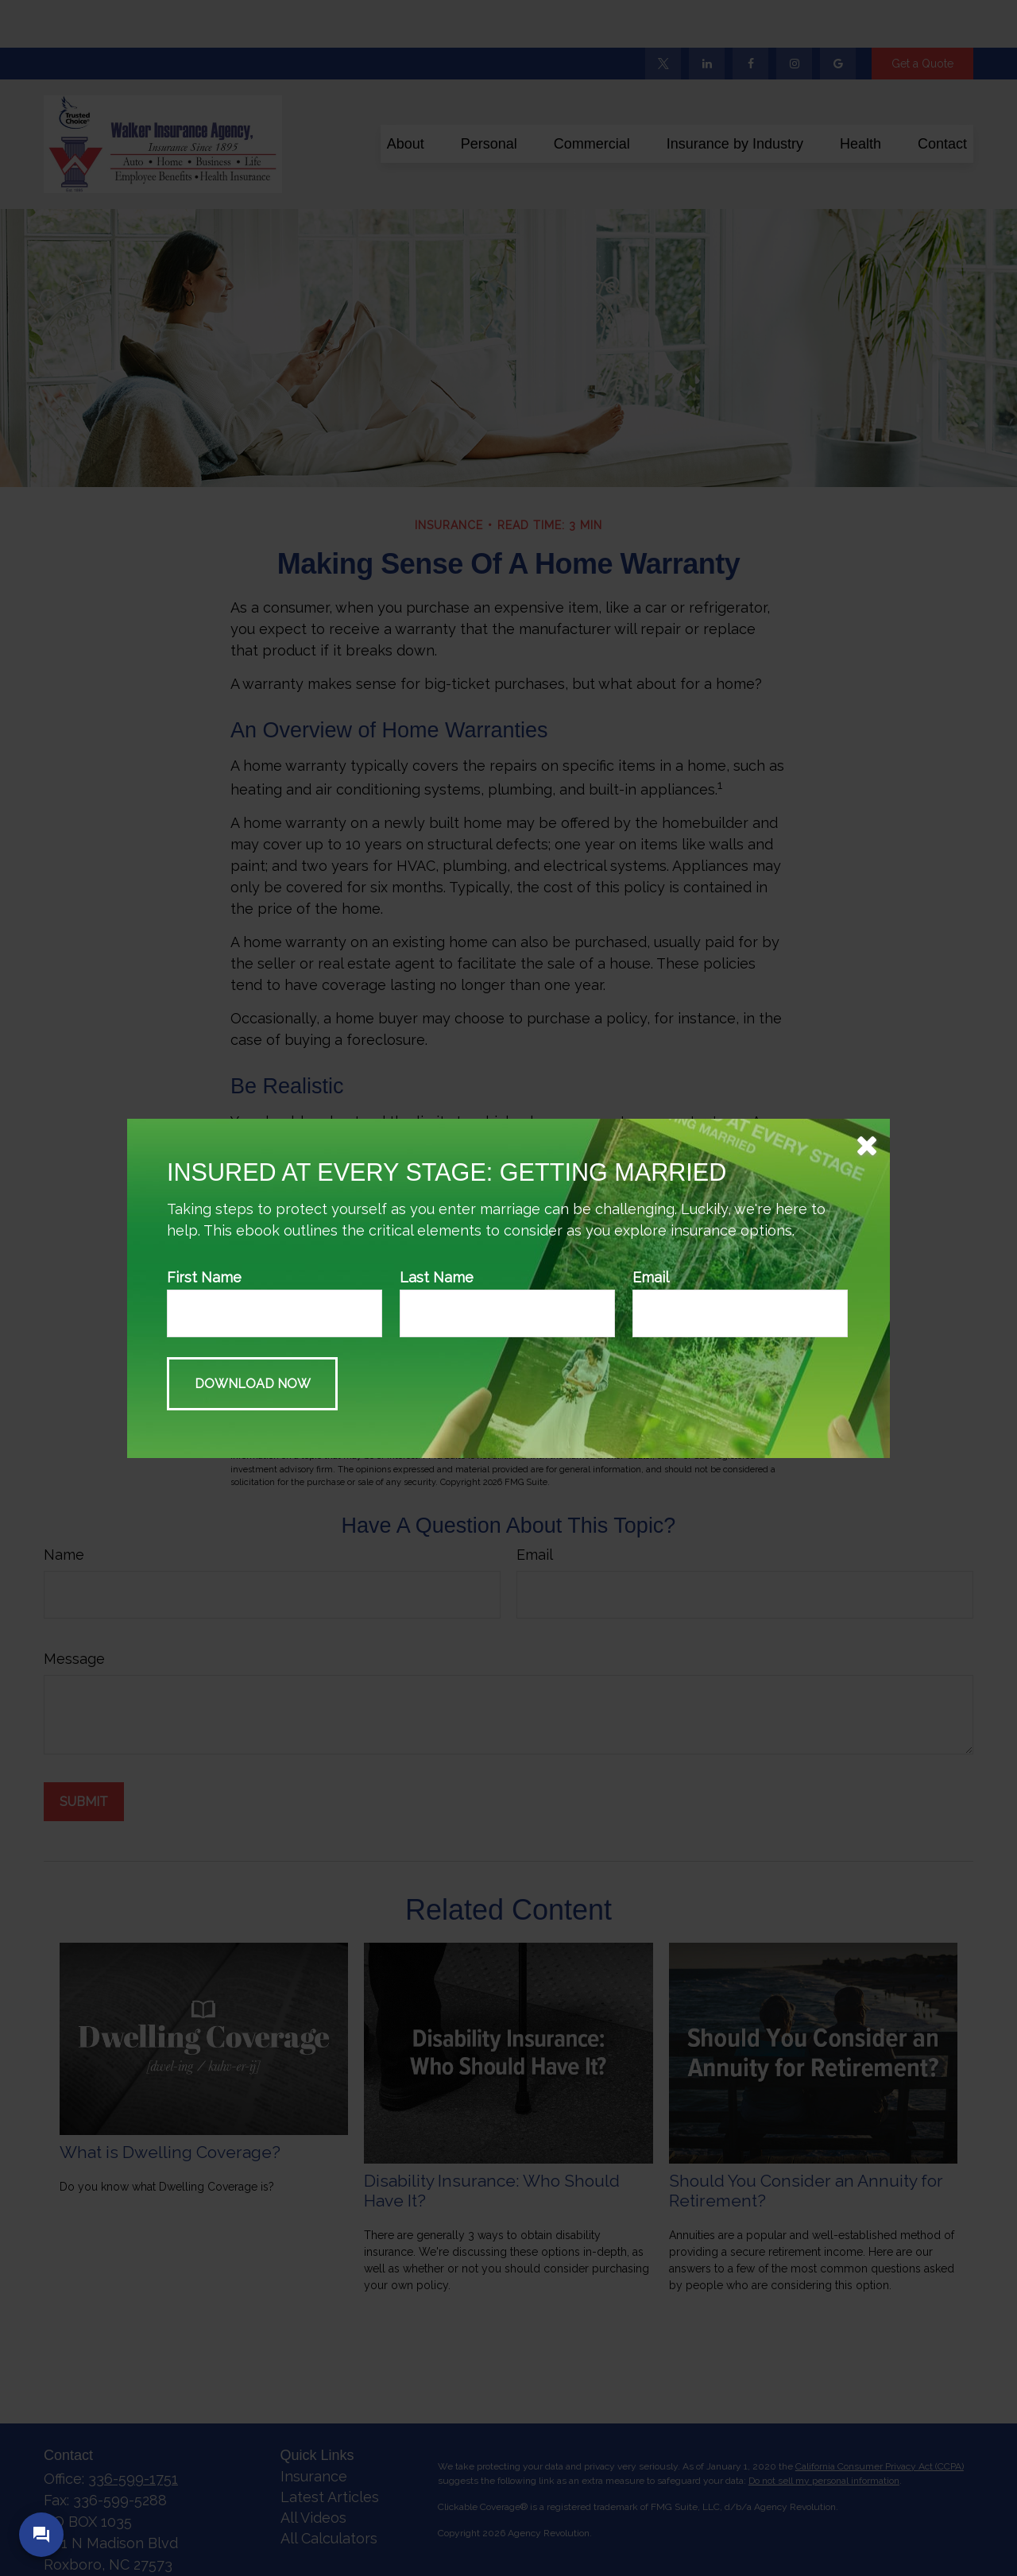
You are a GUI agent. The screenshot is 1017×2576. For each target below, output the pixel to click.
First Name (204, 1277)
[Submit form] (252, 1383)
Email (650, 1277)
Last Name (437, 1277)
